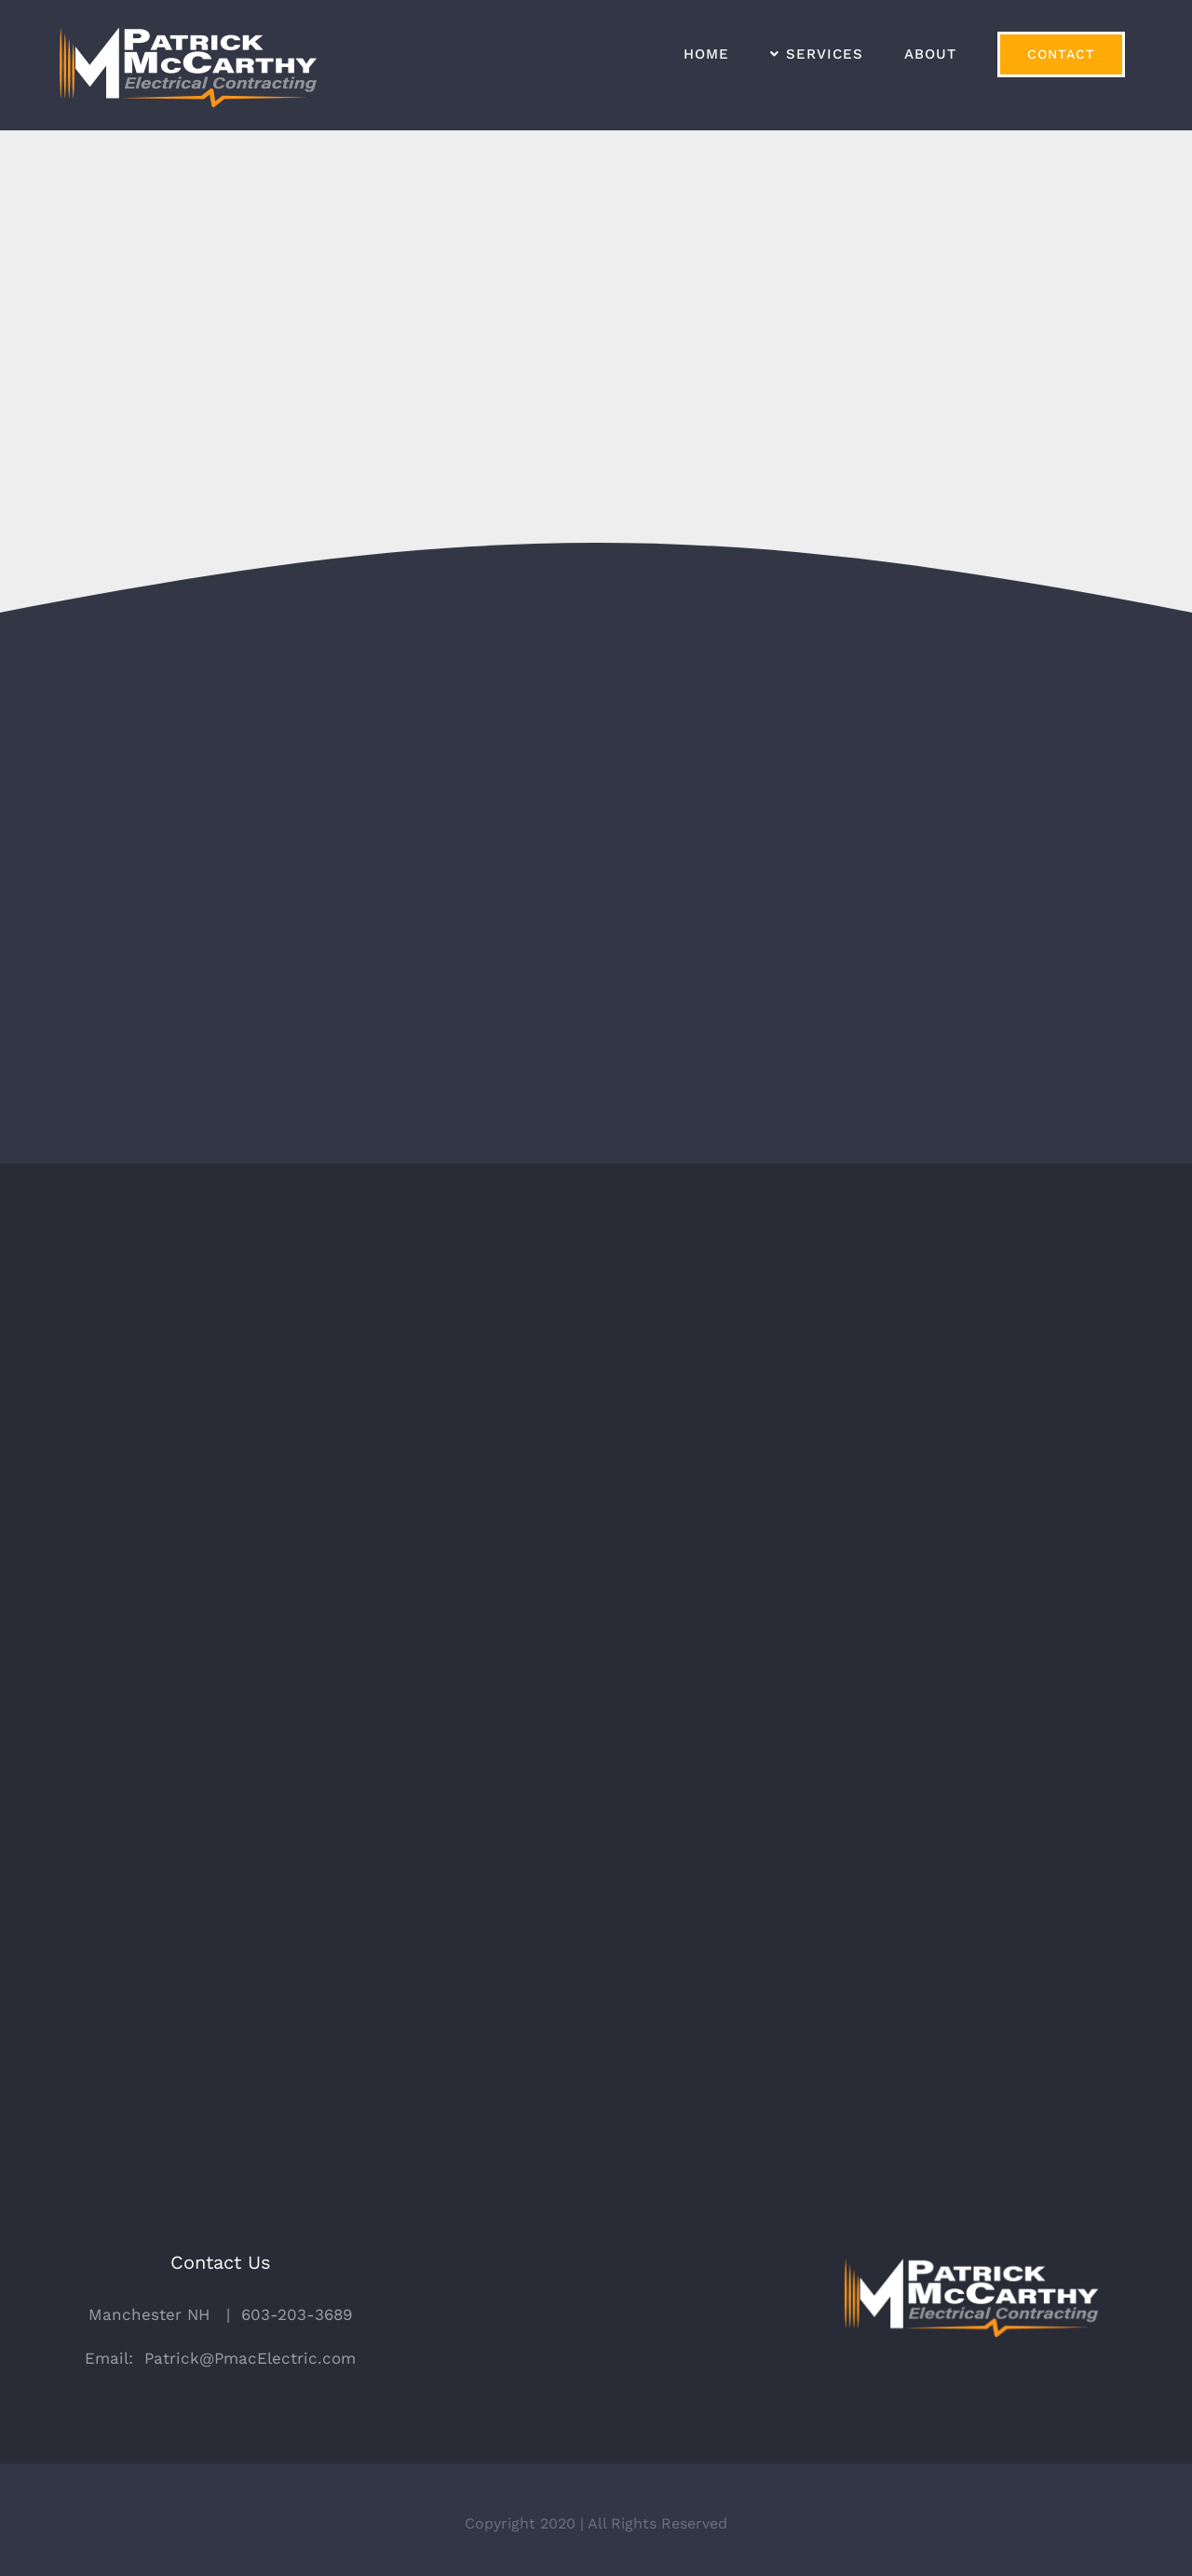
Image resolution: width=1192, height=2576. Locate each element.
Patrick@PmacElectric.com (250, 2349)
